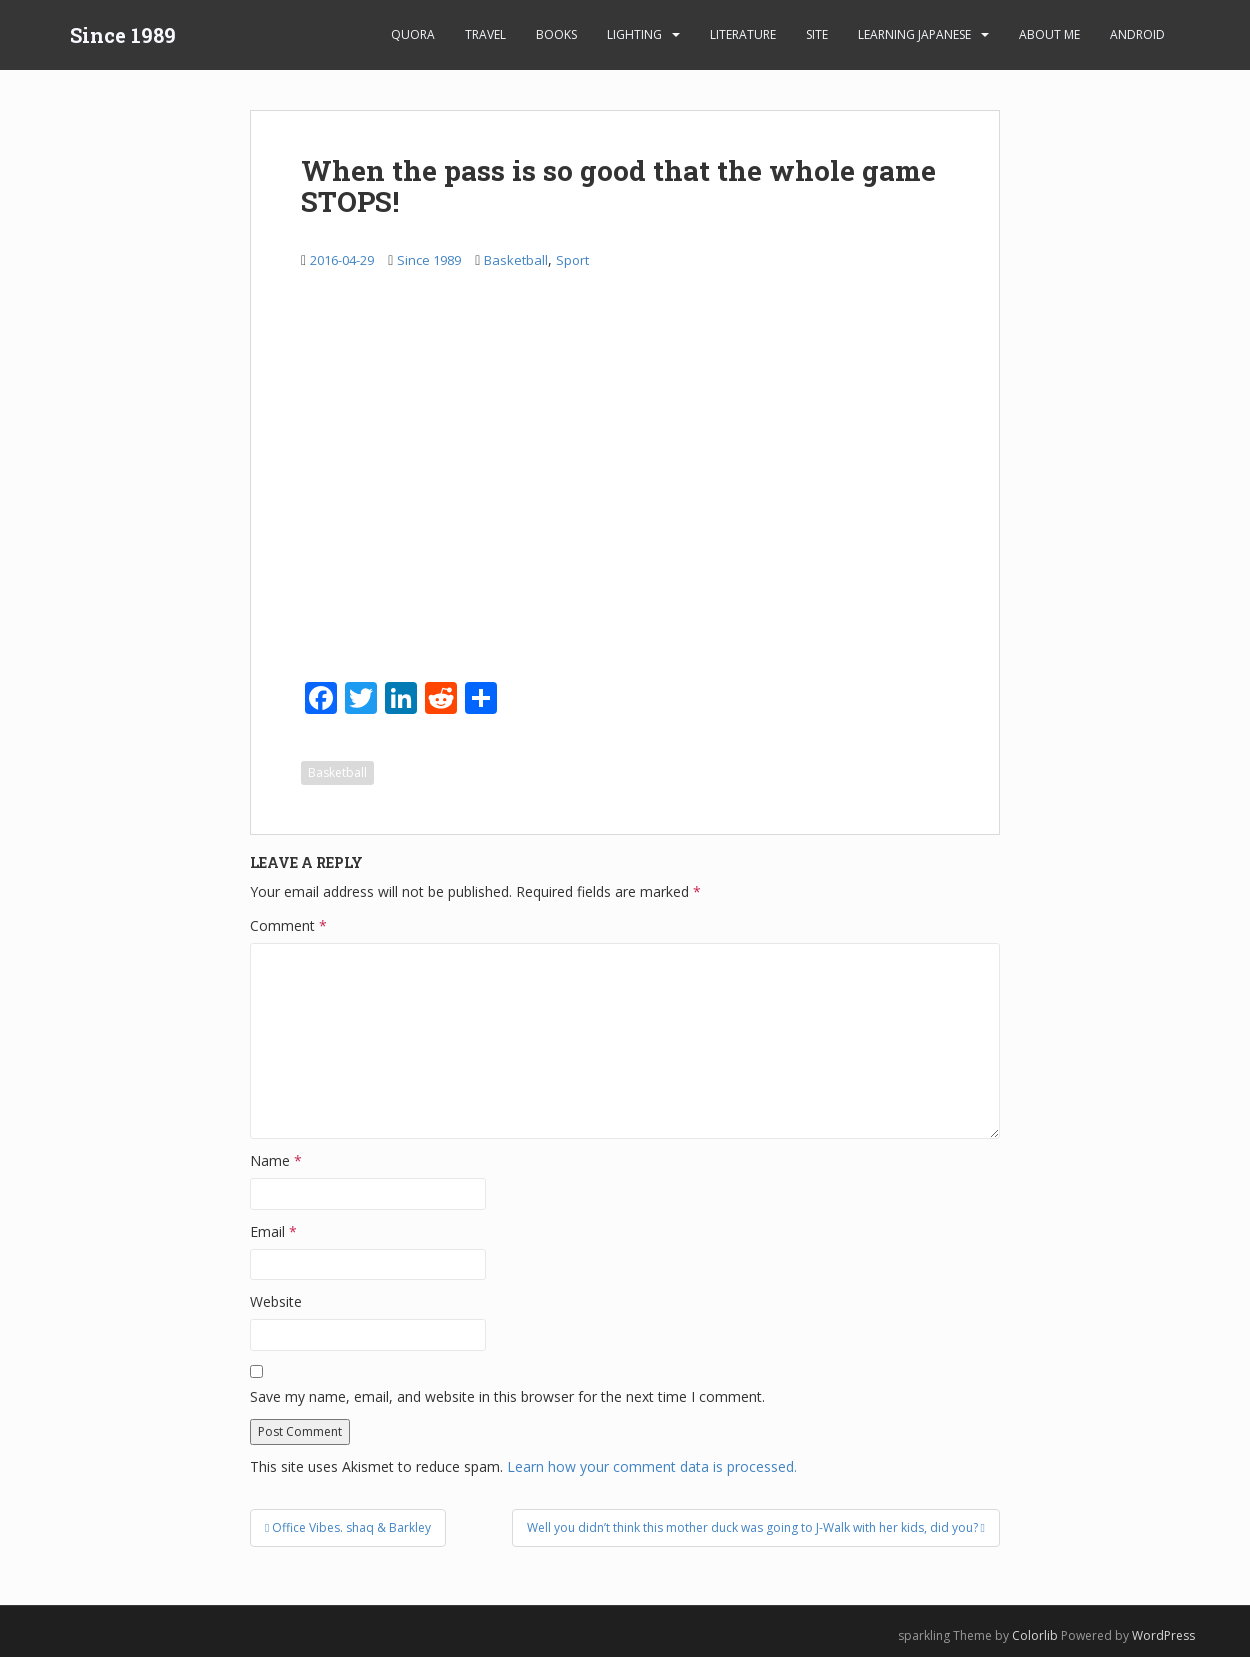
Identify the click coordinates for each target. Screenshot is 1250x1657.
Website (276, 1301)
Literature (743, 34)
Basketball (516, 260)
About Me (1049, 34)
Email (273, 1231)
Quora (413, 34)
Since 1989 (123, 35)
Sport (572, 260)
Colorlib (1035, 1635)
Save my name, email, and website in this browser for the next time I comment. (507, 1396)
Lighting (634, 34)
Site (817, 34)
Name (276, 1160)
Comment (288, 925)
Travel (485, 34)
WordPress (1163, 1635)
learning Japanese (914, 34)
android (1137, 34)
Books (556, 34)
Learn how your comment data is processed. (652, 1466)
